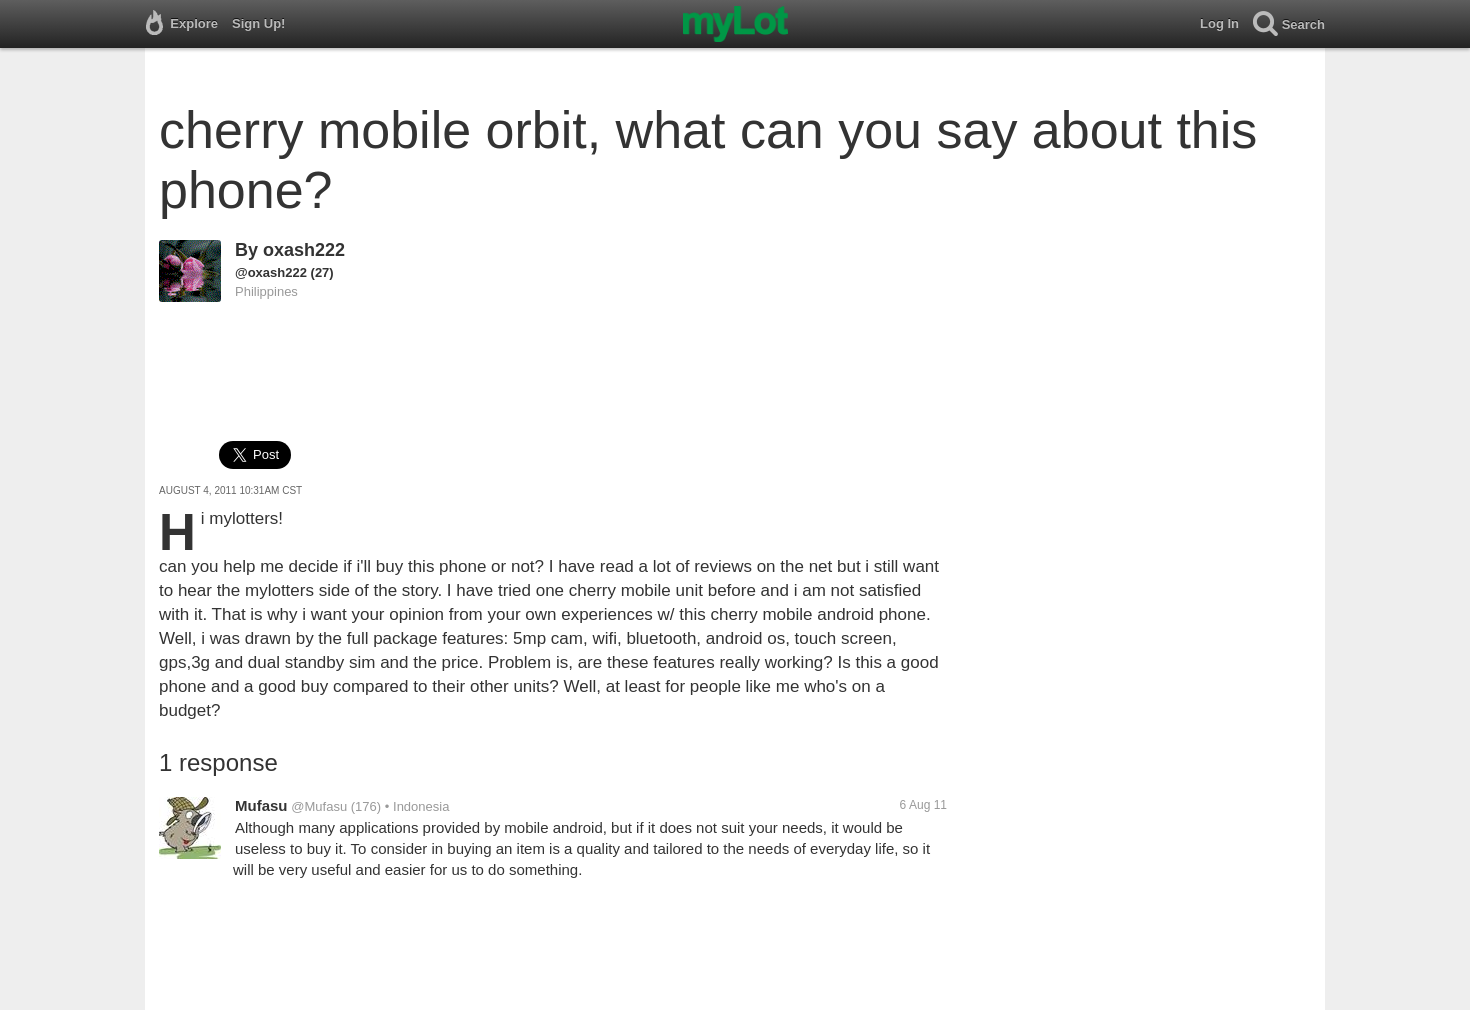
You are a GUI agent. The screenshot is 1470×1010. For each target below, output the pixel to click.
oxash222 (304, 250)
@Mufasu (319, 806)
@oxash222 (271, 272)
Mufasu (261, 805)
